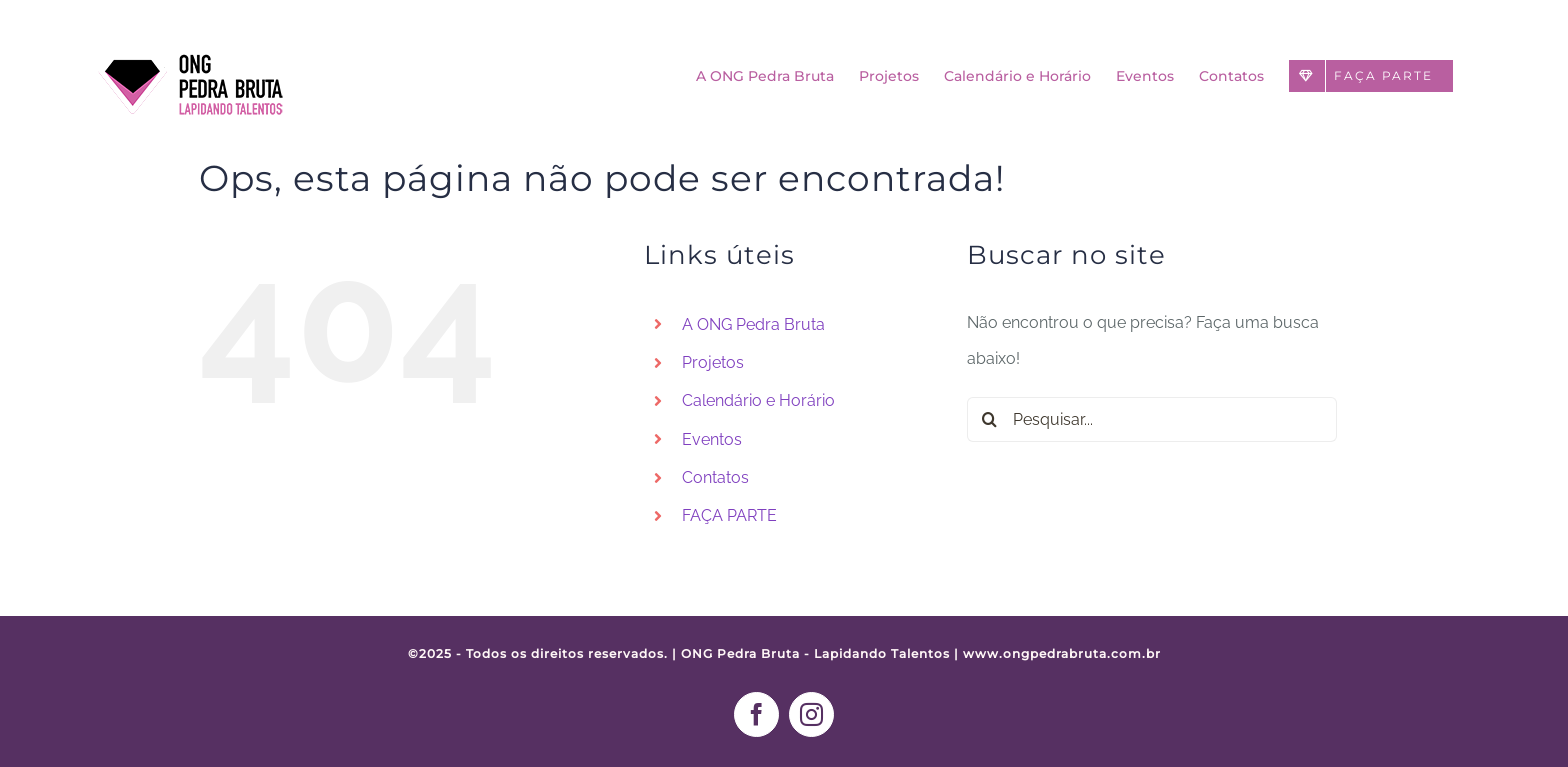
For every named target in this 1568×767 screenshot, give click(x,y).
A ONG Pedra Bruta (753, 324)
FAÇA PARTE (729, 515)
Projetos (713, 362)
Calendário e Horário (758, 400)
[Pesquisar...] (1152, 419)
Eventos (712, 439)
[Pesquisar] (989, 419)
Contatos (715, 477)
